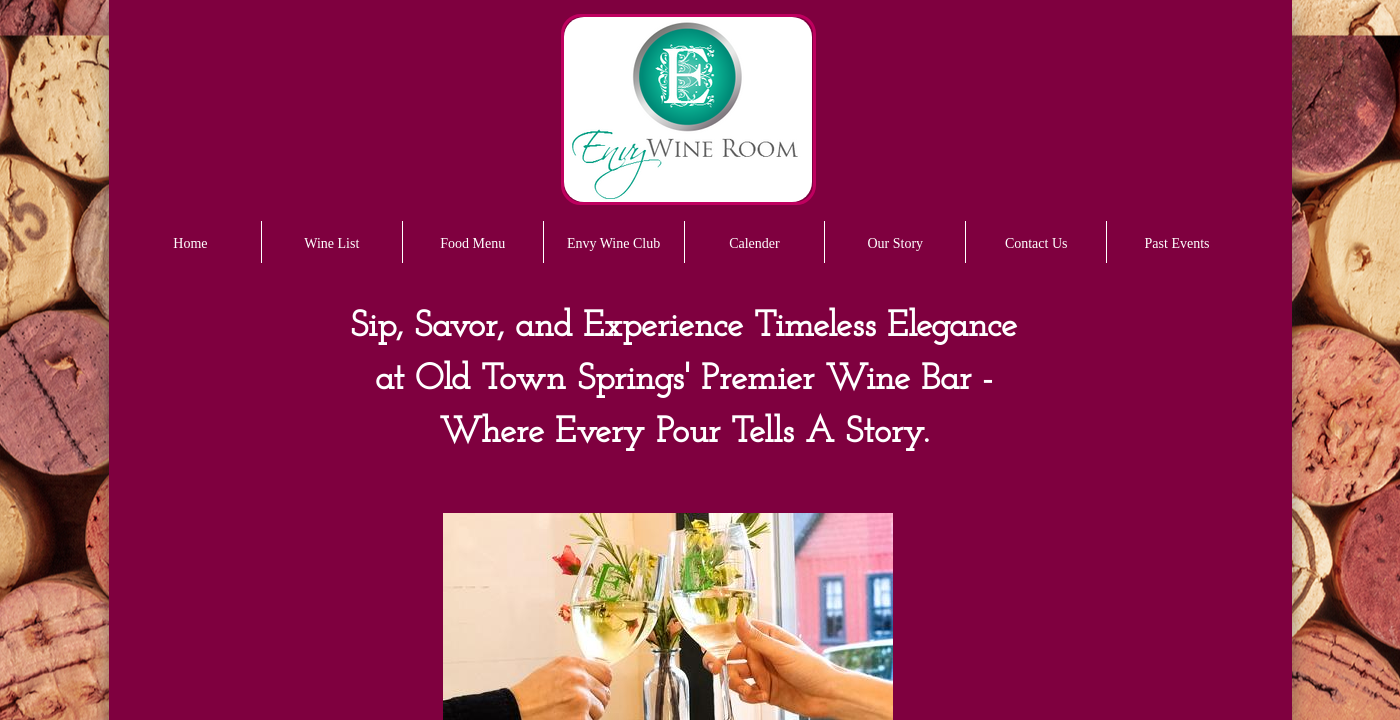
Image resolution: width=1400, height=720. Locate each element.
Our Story (896, 243)
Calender (754, 243)
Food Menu (472, 243)
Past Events (1177, 243)
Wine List (331, 243)
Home (190, 243)
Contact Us (1036, 243)
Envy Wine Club (613, 243)
